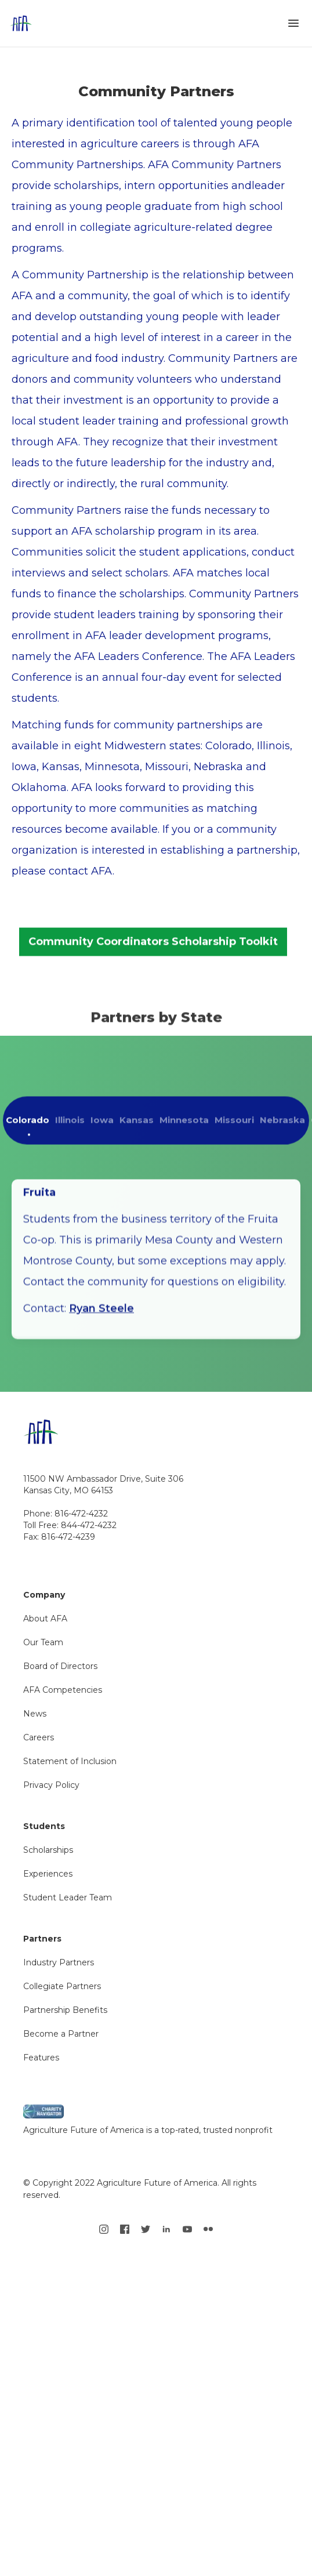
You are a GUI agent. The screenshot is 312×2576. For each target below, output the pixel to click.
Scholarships (48, 1850)
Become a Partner (61, 2034)
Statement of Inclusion (70, 1761)
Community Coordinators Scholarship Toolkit (153, 950)
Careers (38, 1737)
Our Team (43, 1642)
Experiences (47, 1873)
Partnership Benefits (65, 2010)
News (34, 1713)
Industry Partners (58, 1962)
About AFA (45, 1618)
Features (41, 2057)
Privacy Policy (51, 1785)
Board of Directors (60, 1666)
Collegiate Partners (62, 1986)
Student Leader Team (67, 1897)
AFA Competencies (62, 1690)
